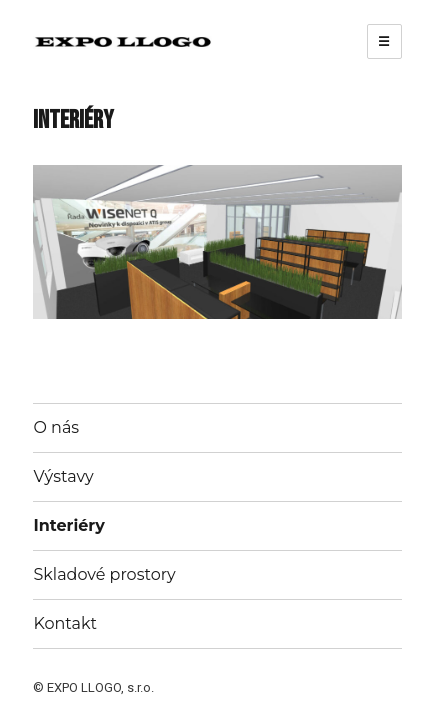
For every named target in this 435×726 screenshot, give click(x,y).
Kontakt (65, 623)
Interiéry (68, 525)
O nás (56, 427)
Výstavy (63, 476)
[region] (217, 241)
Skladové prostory (104, 574)
